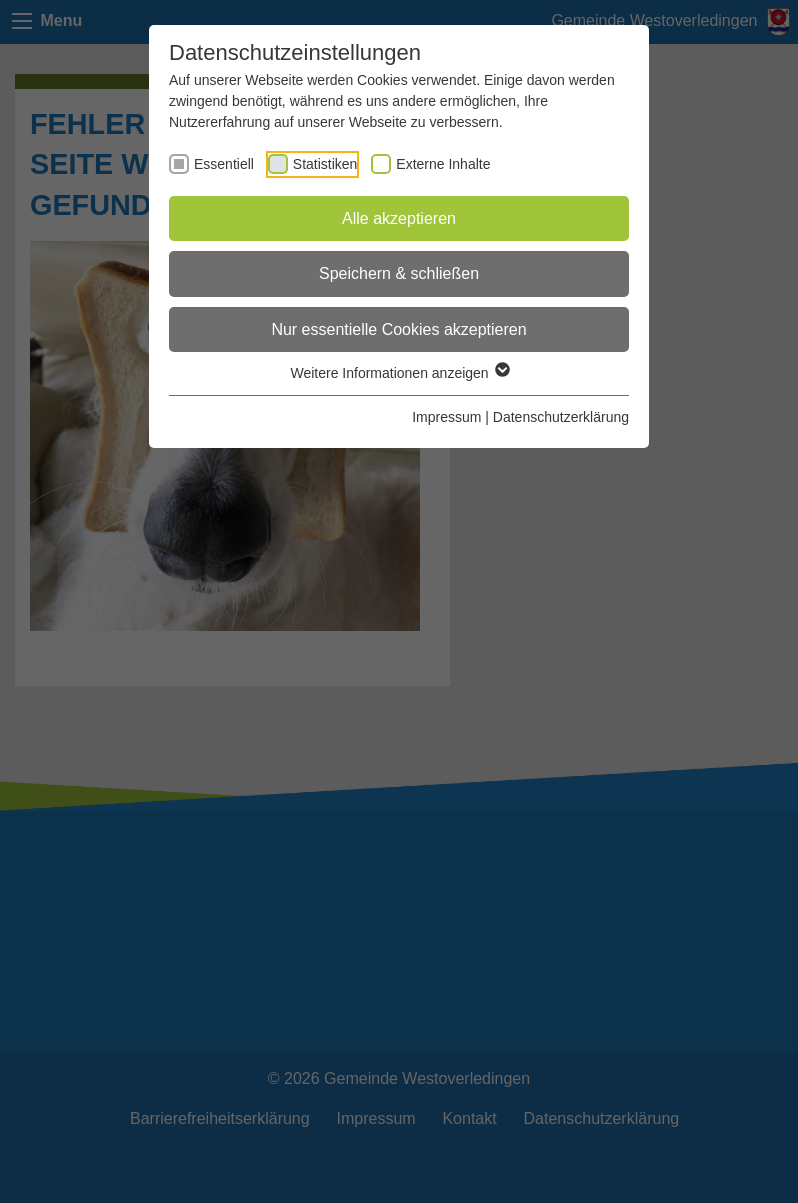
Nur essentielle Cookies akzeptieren (398, 329)
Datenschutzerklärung (561, 417)
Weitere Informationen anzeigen (398, 373)
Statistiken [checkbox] (325, 164)
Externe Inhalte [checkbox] (443, 164)
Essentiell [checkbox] (224, 164)
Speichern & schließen (399, 273)
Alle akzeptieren (399, 218)
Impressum (446, 417)
